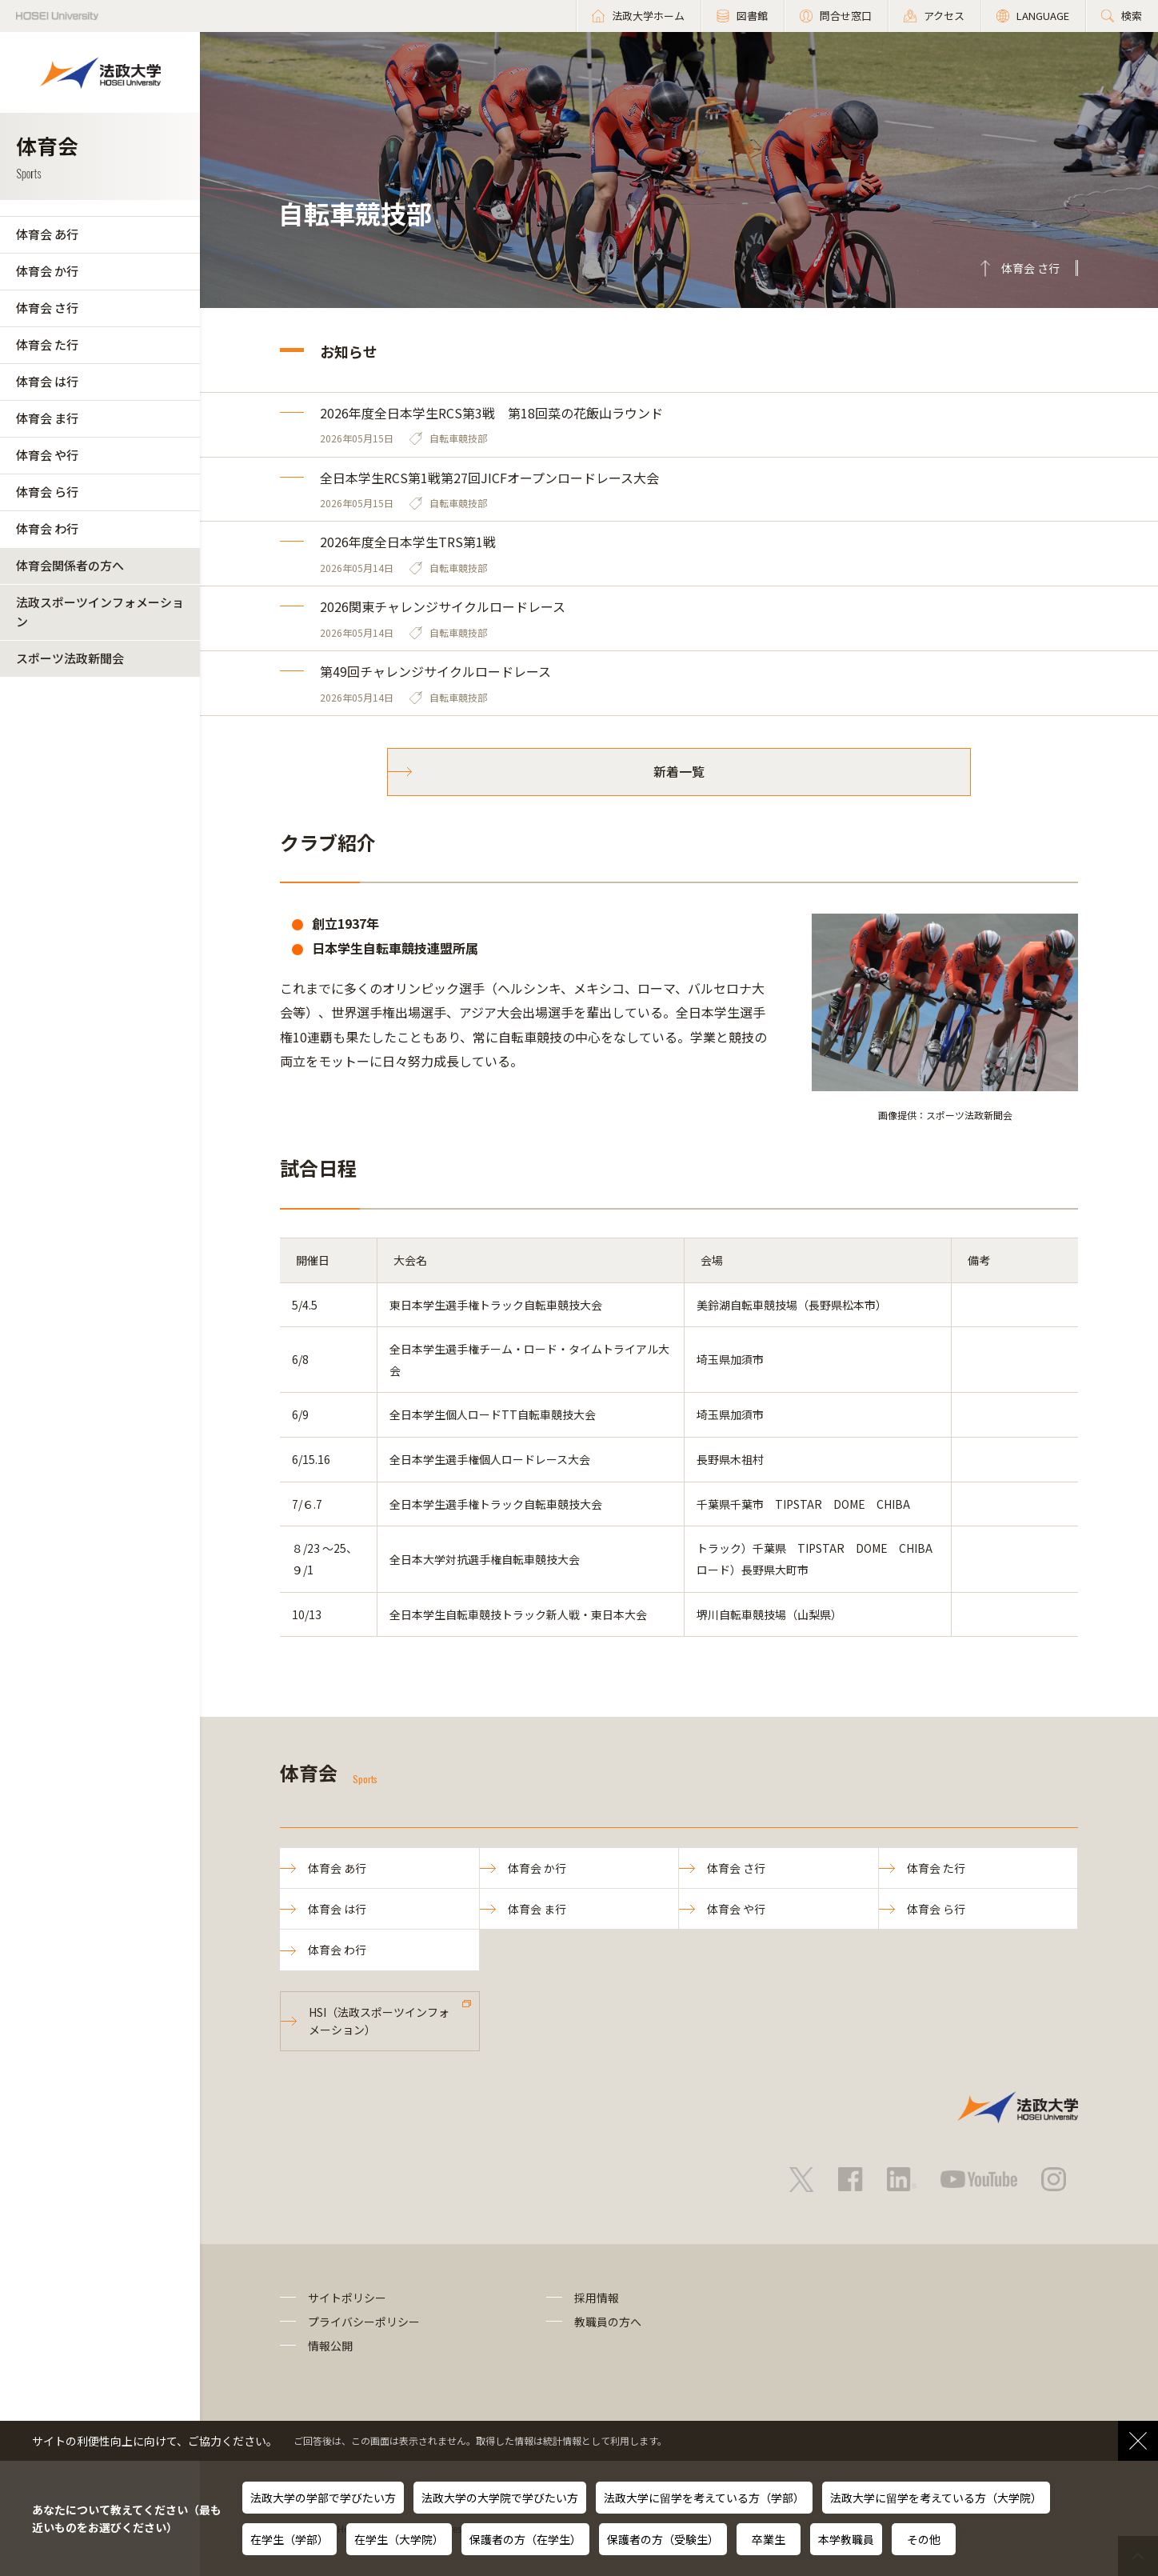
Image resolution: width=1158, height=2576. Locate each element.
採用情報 (596, 2298)
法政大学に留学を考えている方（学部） (704, 2498)
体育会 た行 (47, 344)
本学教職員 (846, 2539)
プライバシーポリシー (364, 2322)
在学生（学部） (289, 2539)
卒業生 (768, 2539)
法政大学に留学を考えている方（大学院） (936, 2498)
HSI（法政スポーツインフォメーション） (379, 2021)
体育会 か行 (47, 270)
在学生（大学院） (399, 2539)
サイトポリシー (347, 2298)
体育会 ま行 (47, 418)
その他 (923, 2539)
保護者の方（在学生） (525, 2539)
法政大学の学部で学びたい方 (323, 2498)
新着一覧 (679, 771)
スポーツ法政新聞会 (70, 658)
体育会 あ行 (47, 234)
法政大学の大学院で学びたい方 (499, 2498)
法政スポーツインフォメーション (100, 612)
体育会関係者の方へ (70, 565)
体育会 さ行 (47, 307)
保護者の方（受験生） (663, 2539)
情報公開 (330, 2346)
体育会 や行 (47, 454)
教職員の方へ (607, 2322)
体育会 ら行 (47, 491)
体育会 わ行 (47, 528)
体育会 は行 (47, 381)
